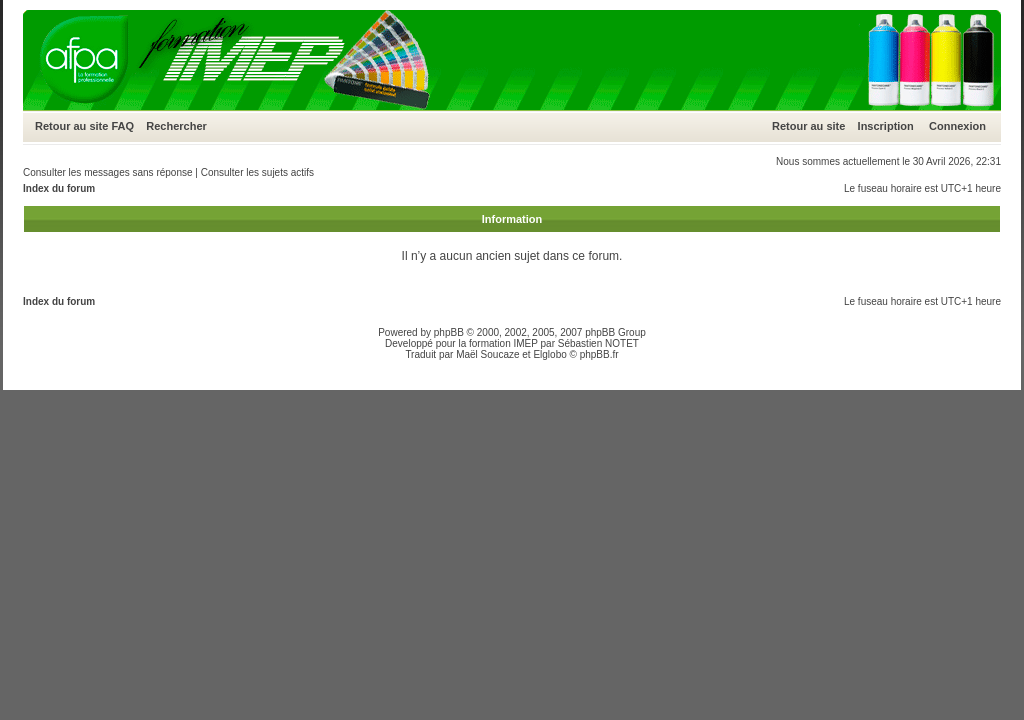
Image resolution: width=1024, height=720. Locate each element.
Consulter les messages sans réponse (108, 172)
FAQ (122, 126)
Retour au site (71, 126)
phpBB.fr (599, 354)
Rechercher (176, 126)
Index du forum (59, 188)
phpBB (449, 332)
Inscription (886, 126)
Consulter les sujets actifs (257, 172)
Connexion (957, 126)
